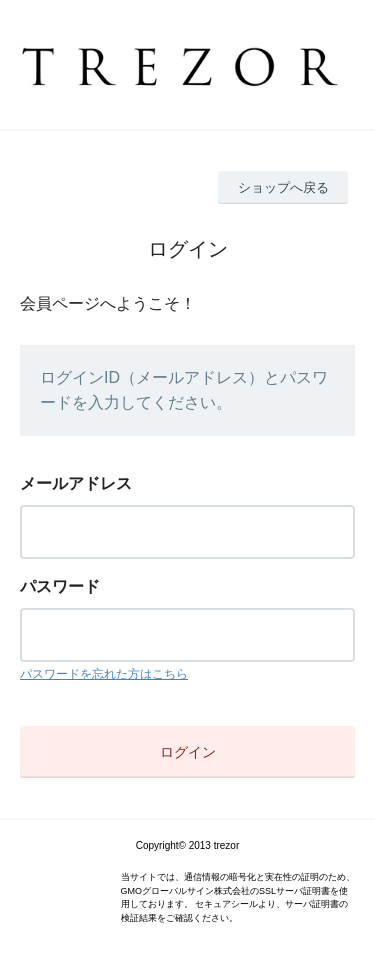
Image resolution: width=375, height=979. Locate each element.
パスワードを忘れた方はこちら (104, 674)
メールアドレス (76, 483)
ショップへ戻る (283, 187)
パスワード (60, 586)
